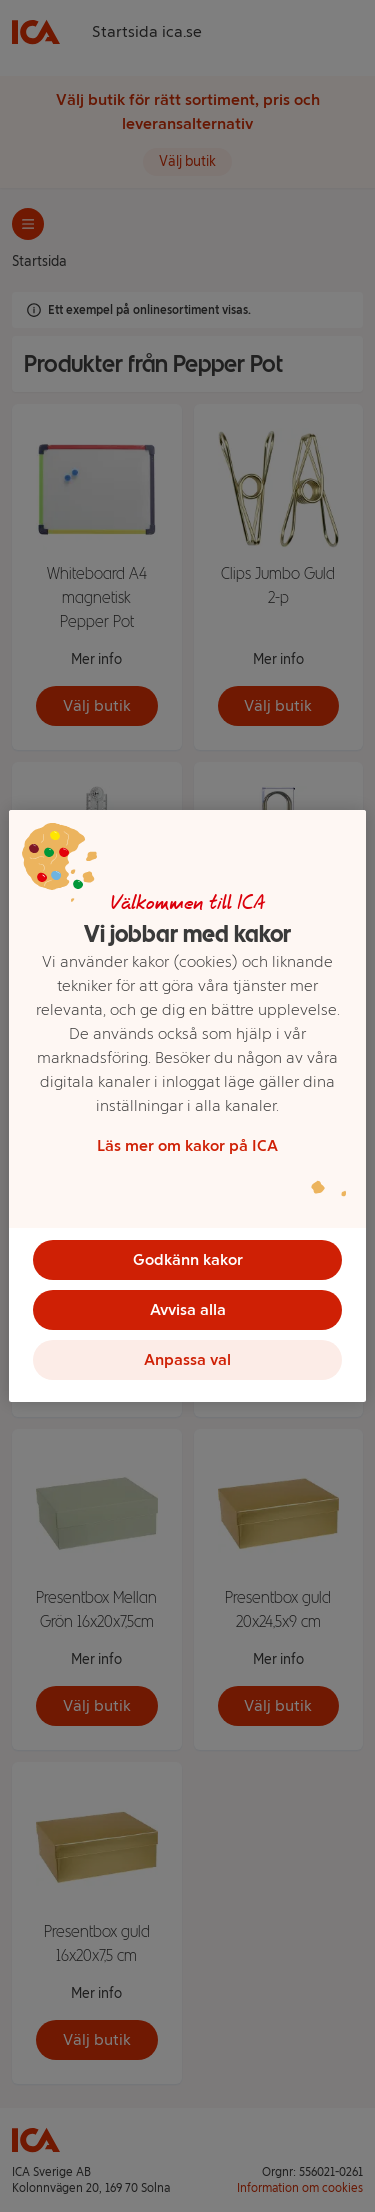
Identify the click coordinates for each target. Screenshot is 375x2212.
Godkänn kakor (188, 1259)
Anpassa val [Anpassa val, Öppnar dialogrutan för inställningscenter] (187, 1359)
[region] (187, 1106)
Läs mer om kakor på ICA (187, 1145)
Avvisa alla (188, 1309)
